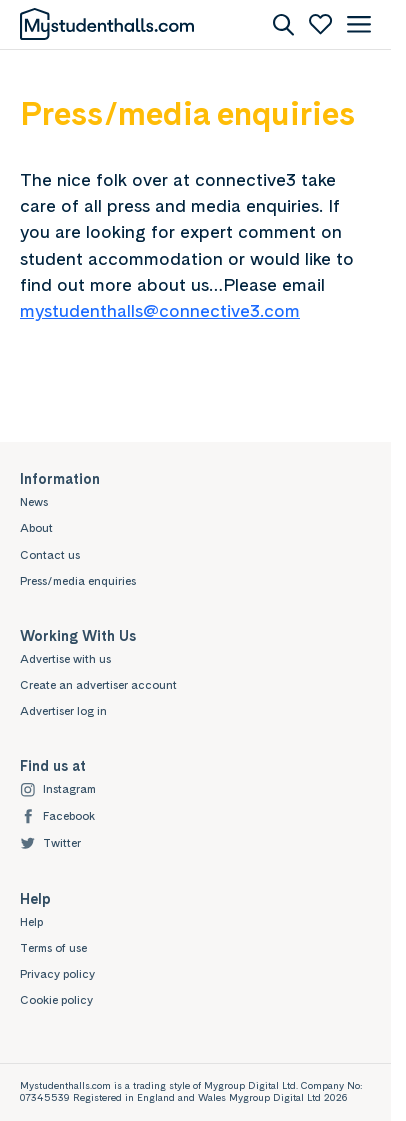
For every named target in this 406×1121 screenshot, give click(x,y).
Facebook (57, 816)
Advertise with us (65, 659)
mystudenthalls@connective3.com (160, 310)
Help (31, 922)
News (34, 502)
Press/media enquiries (78, 581)
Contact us (50, 555)
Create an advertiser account (98, 685)
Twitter (50, 843)
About (36, 528)
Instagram (58, 789)
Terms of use (53, 948)
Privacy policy (57, 974)
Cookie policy (56, 1000)
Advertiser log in (63, 711)
